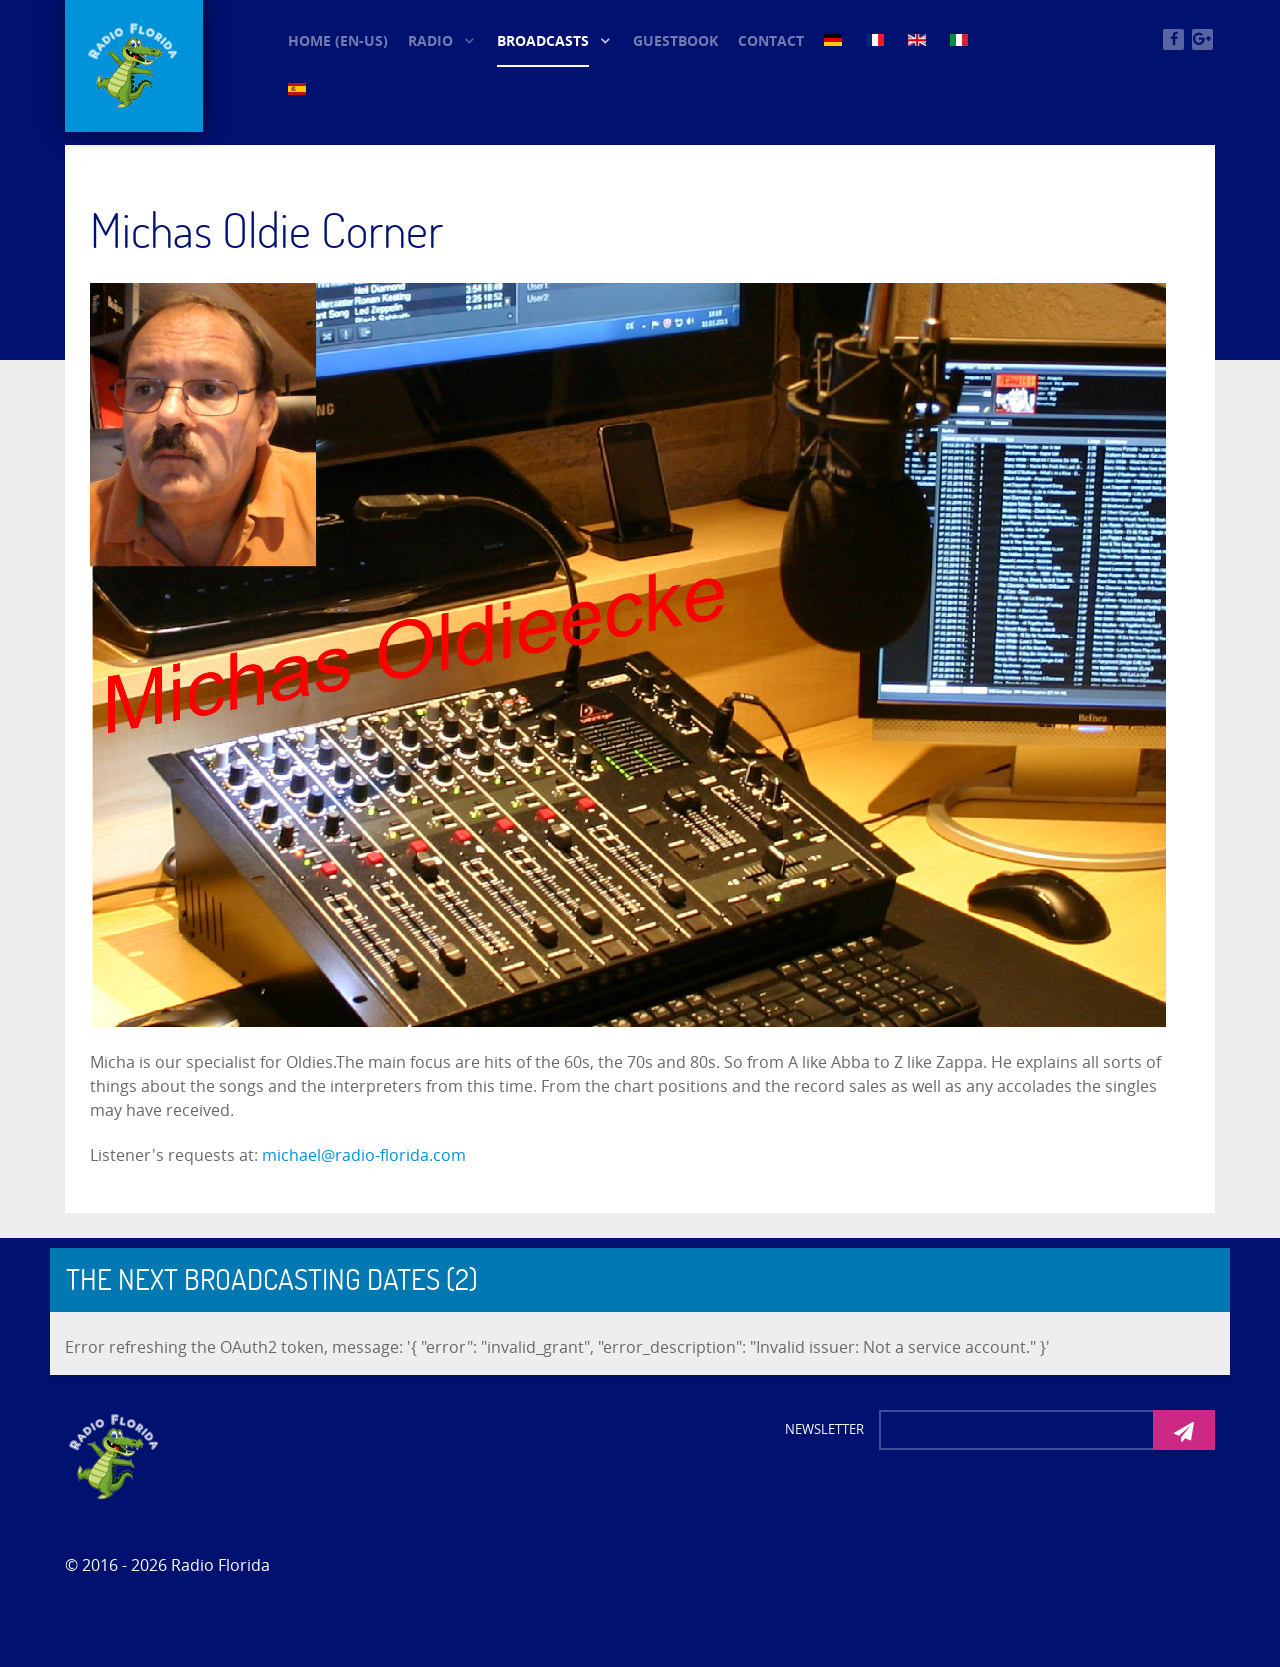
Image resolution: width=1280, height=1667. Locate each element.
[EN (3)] (919, 39)
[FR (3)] (877, 39)
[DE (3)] (835, 39)
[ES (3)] (299, 88)
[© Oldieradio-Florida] (134, 66)
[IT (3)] (961, 39)
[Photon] (115, 1455)
